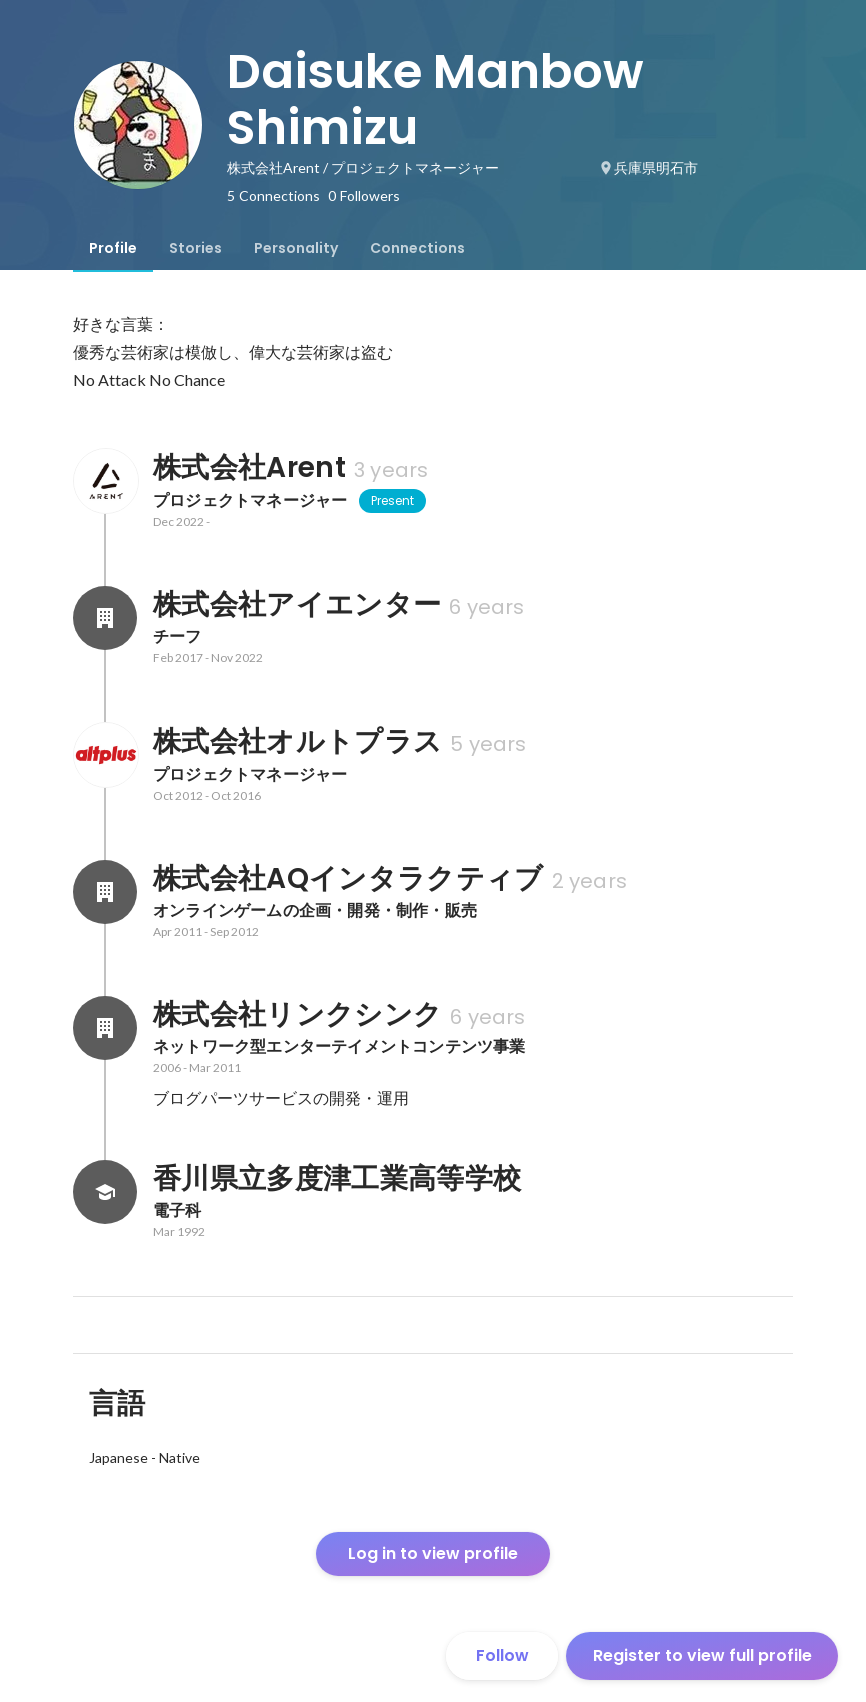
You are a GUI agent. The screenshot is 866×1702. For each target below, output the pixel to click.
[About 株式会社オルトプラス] (105, 755)
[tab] (113, 248)
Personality (296, 248)
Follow (502, 1655)
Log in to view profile (433, 1553)
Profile (113, 248)
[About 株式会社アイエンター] (105, 618)
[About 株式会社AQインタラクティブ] (105, 892)
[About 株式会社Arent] (105, 481)
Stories (195, 248)
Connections (417, 248)
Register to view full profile (702, 1655)
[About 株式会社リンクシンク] (105, 1028)
